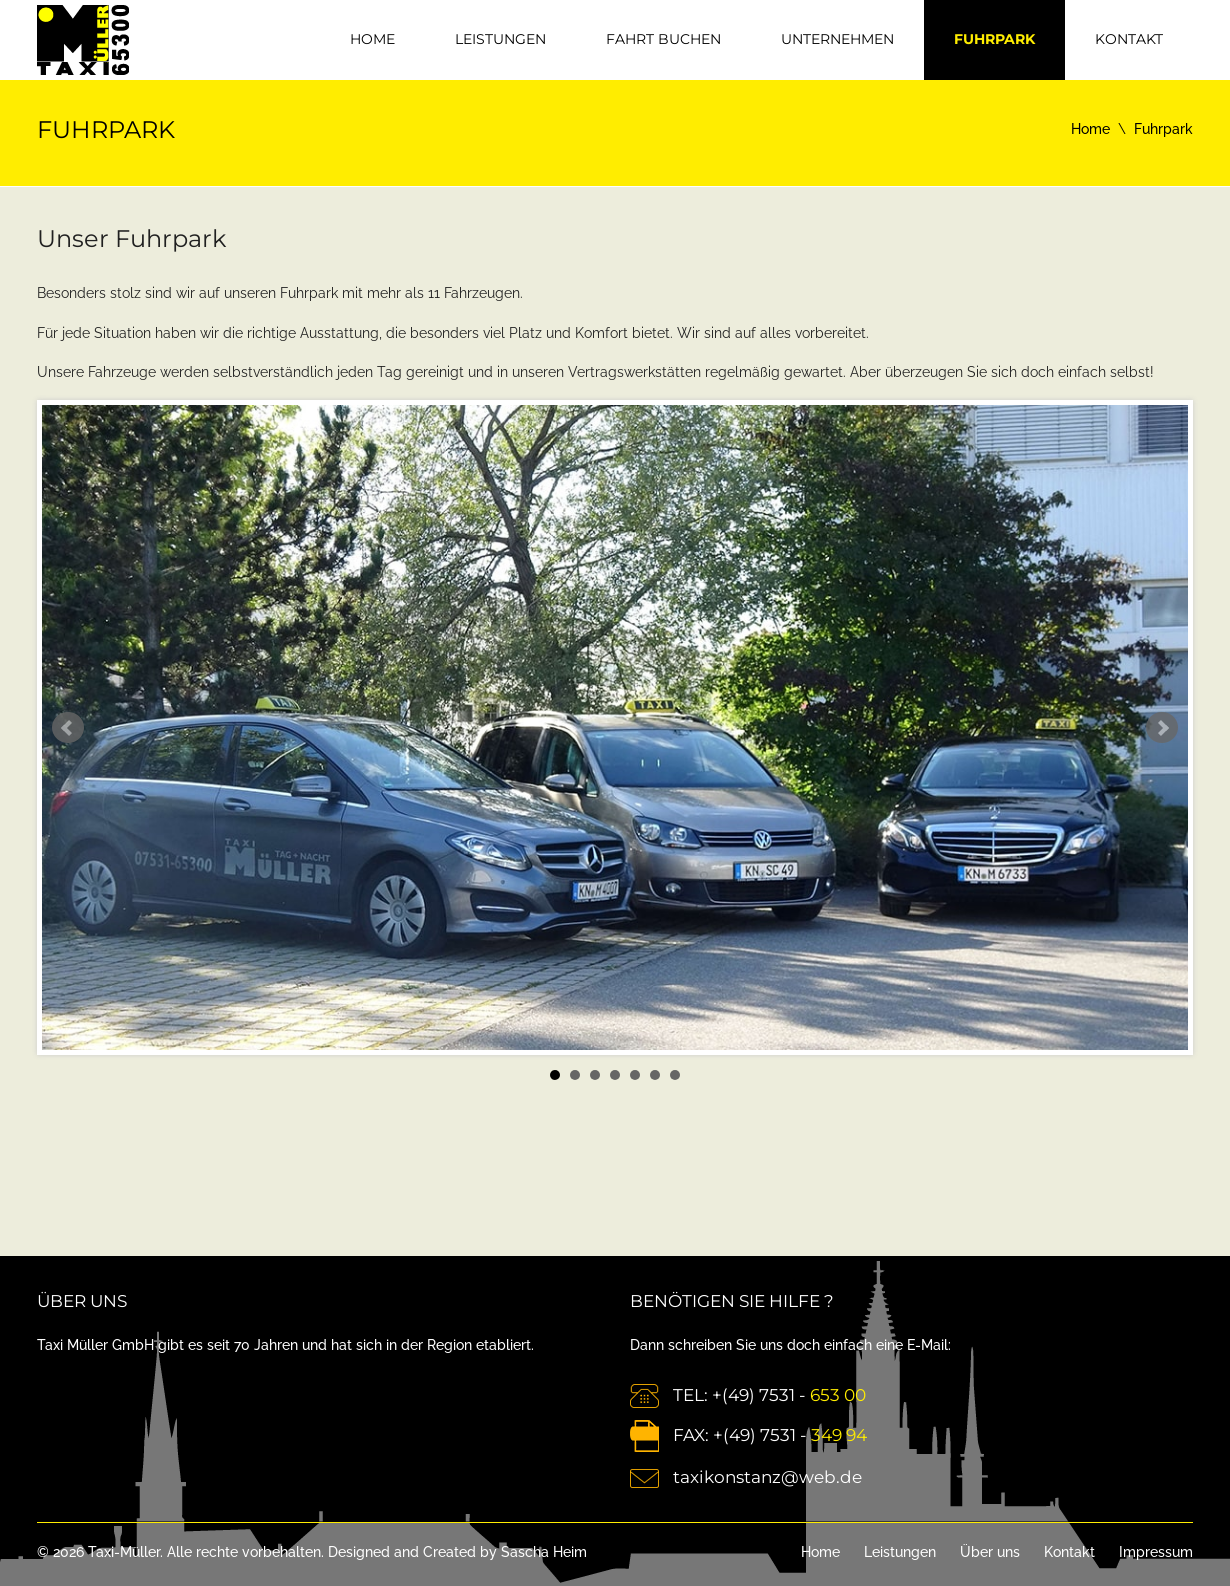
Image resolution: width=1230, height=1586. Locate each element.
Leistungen (500, 39)
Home (372, 39)
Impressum (1156, 1552)
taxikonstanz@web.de (767, 1477)
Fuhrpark (994, 39)
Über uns (990, 1552)
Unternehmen (837, 39)
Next (1162, 728)
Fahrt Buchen (663, 39)
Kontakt (1129, 39)
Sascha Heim (544, 1552)
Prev (68, 728)
